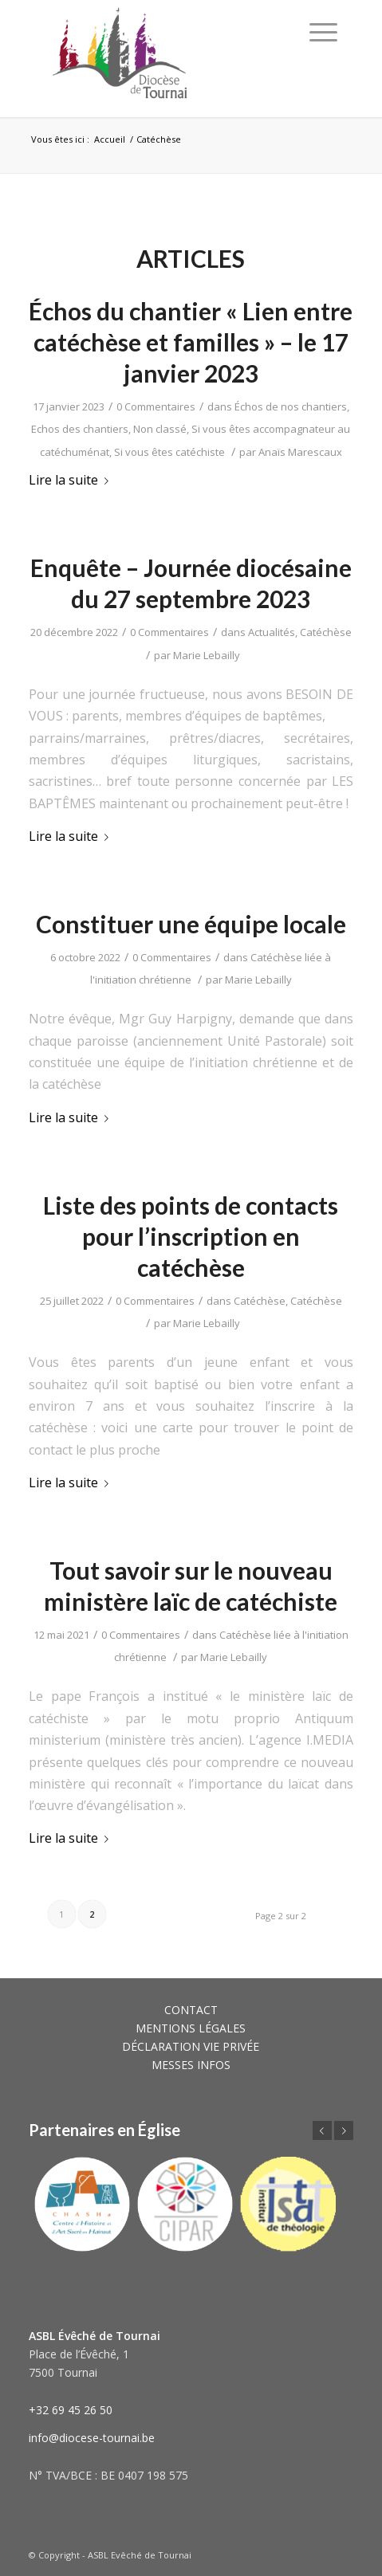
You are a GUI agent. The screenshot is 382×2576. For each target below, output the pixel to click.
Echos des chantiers (79, 429)
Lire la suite (72, 480)
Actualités (271, 632)
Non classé (160, 429)
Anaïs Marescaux (300, 452)
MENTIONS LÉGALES (191, 2028)
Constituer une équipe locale (191, 923)
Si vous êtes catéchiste (169, 452)
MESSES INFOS (191, 2064)
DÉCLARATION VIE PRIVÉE (190, 2046)
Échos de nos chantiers (290, 406)
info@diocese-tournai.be (92, 2437)
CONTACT (191, 2009)
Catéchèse (326, 632)
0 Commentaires (155, 406)
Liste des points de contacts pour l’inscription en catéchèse (190, 1236)
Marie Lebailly (206, 655)
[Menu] (323, 32)
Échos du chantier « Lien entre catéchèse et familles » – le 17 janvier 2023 (190, 341)
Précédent (322, 2130)
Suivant (343, 2130)
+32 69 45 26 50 (70, 2409)
